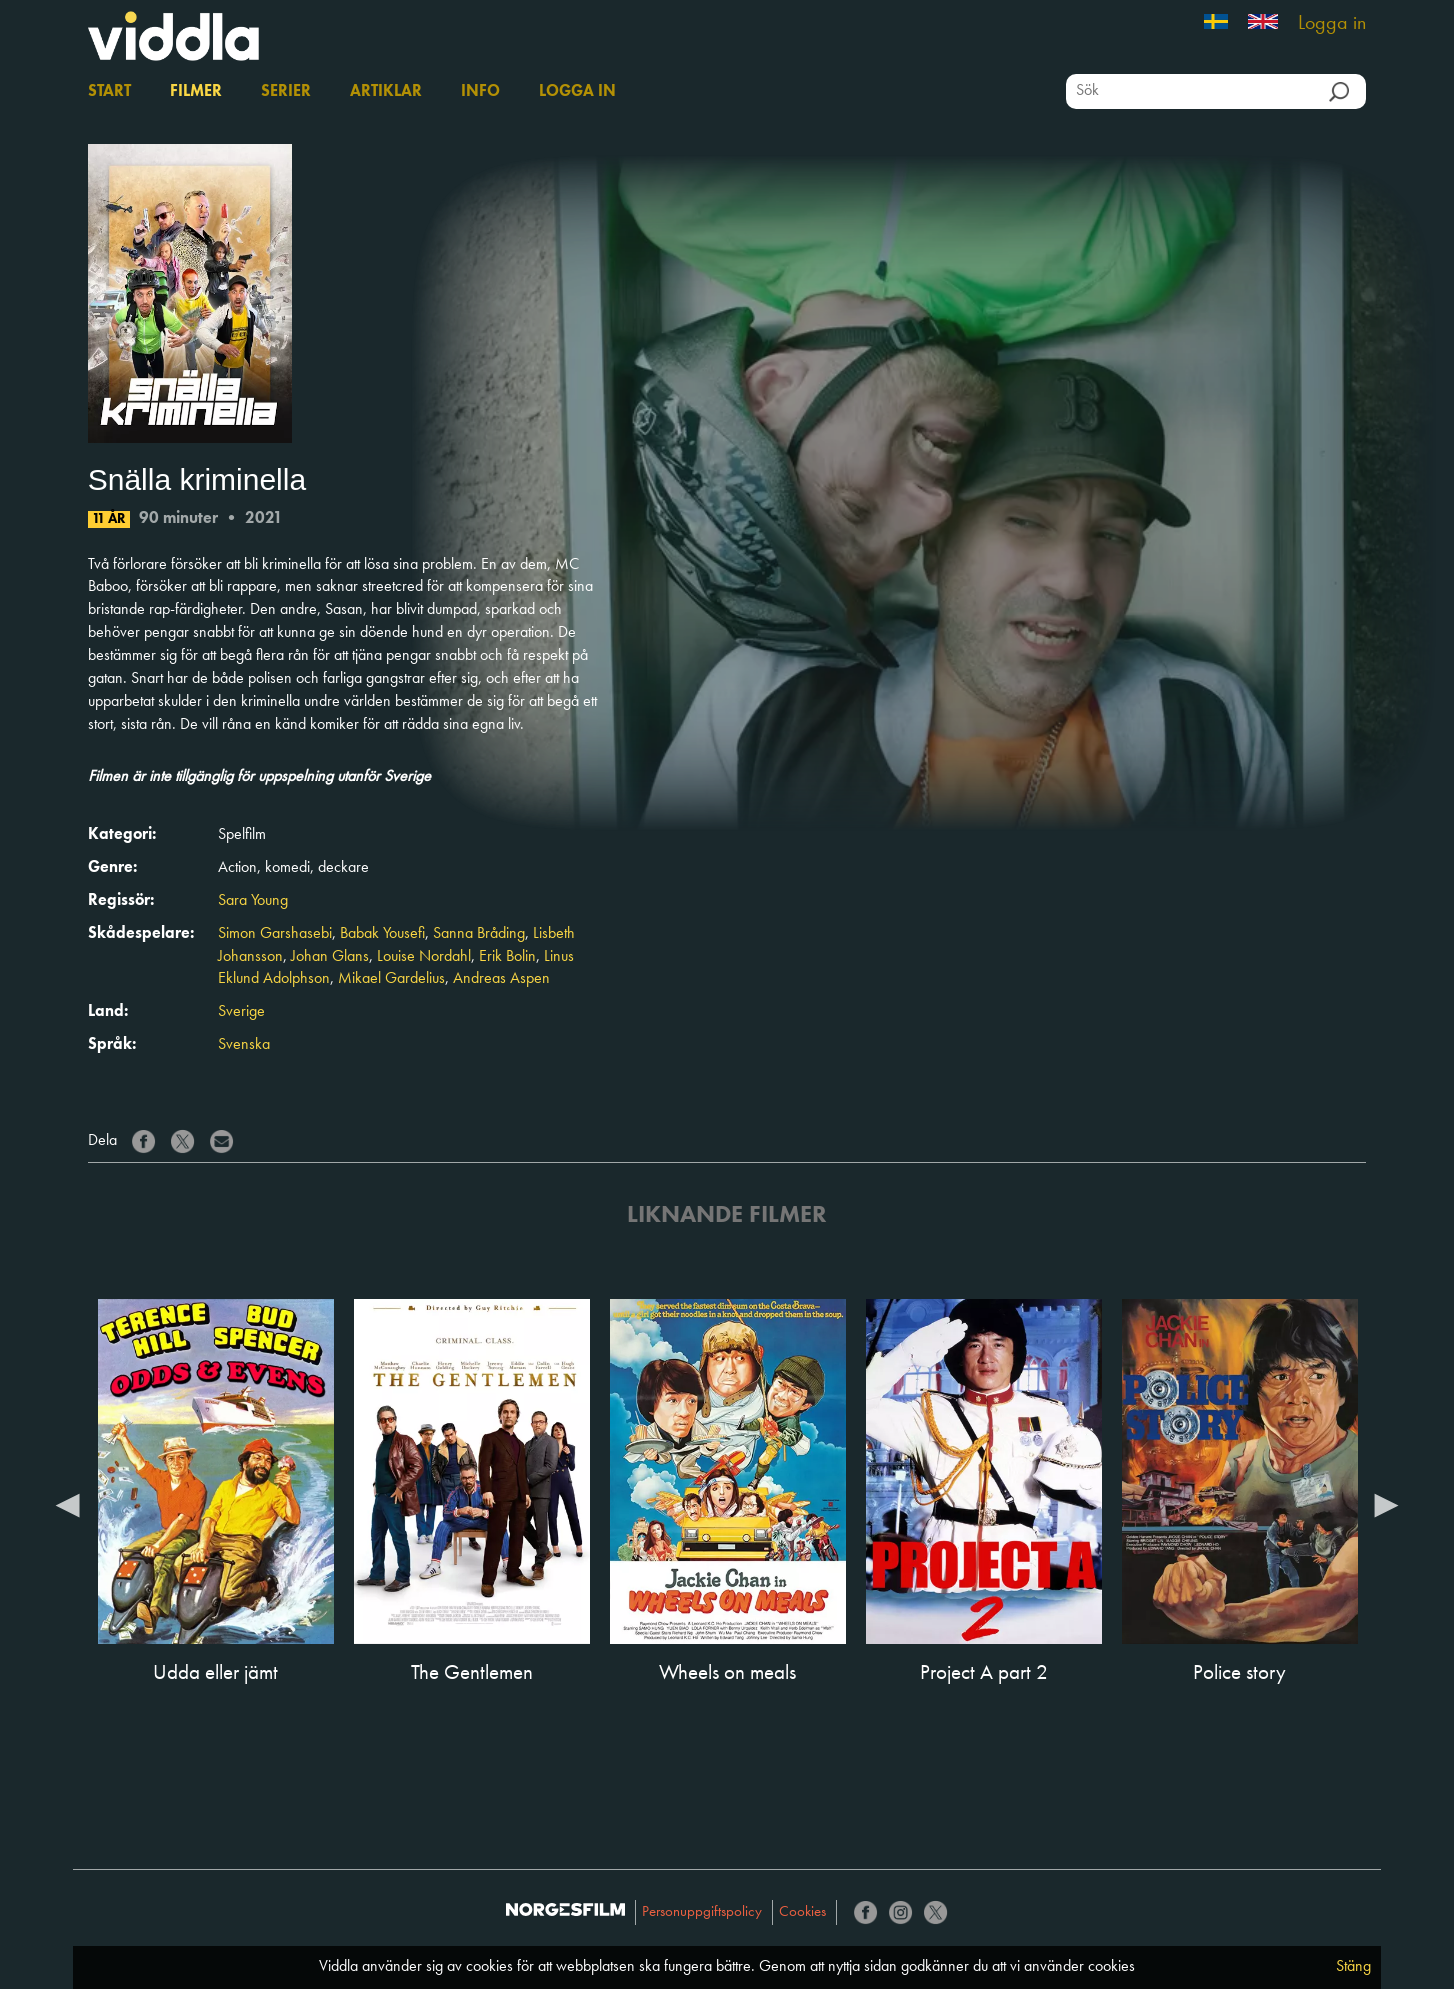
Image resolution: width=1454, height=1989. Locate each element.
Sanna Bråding (479, 934)
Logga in (1332, 24)
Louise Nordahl (424, 957)
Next (1386, 1504)
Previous (68, 1504)
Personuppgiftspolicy (702, 1912)
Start (109, 92)
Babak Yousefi (382, 934)
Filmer (196, 92)
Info (480, 92)
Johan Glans (330, 957)
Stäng (1353, 1967)
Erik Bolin (507, 957)
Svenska (244, 1045)
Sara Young (253, 901)
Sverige (241, 1012)
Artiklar (386, 92)
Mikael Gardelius (391, 979)
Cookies (802, 1912)
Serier (286, 92)
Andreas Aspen (501, 979)
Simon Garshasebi (275, 934)
